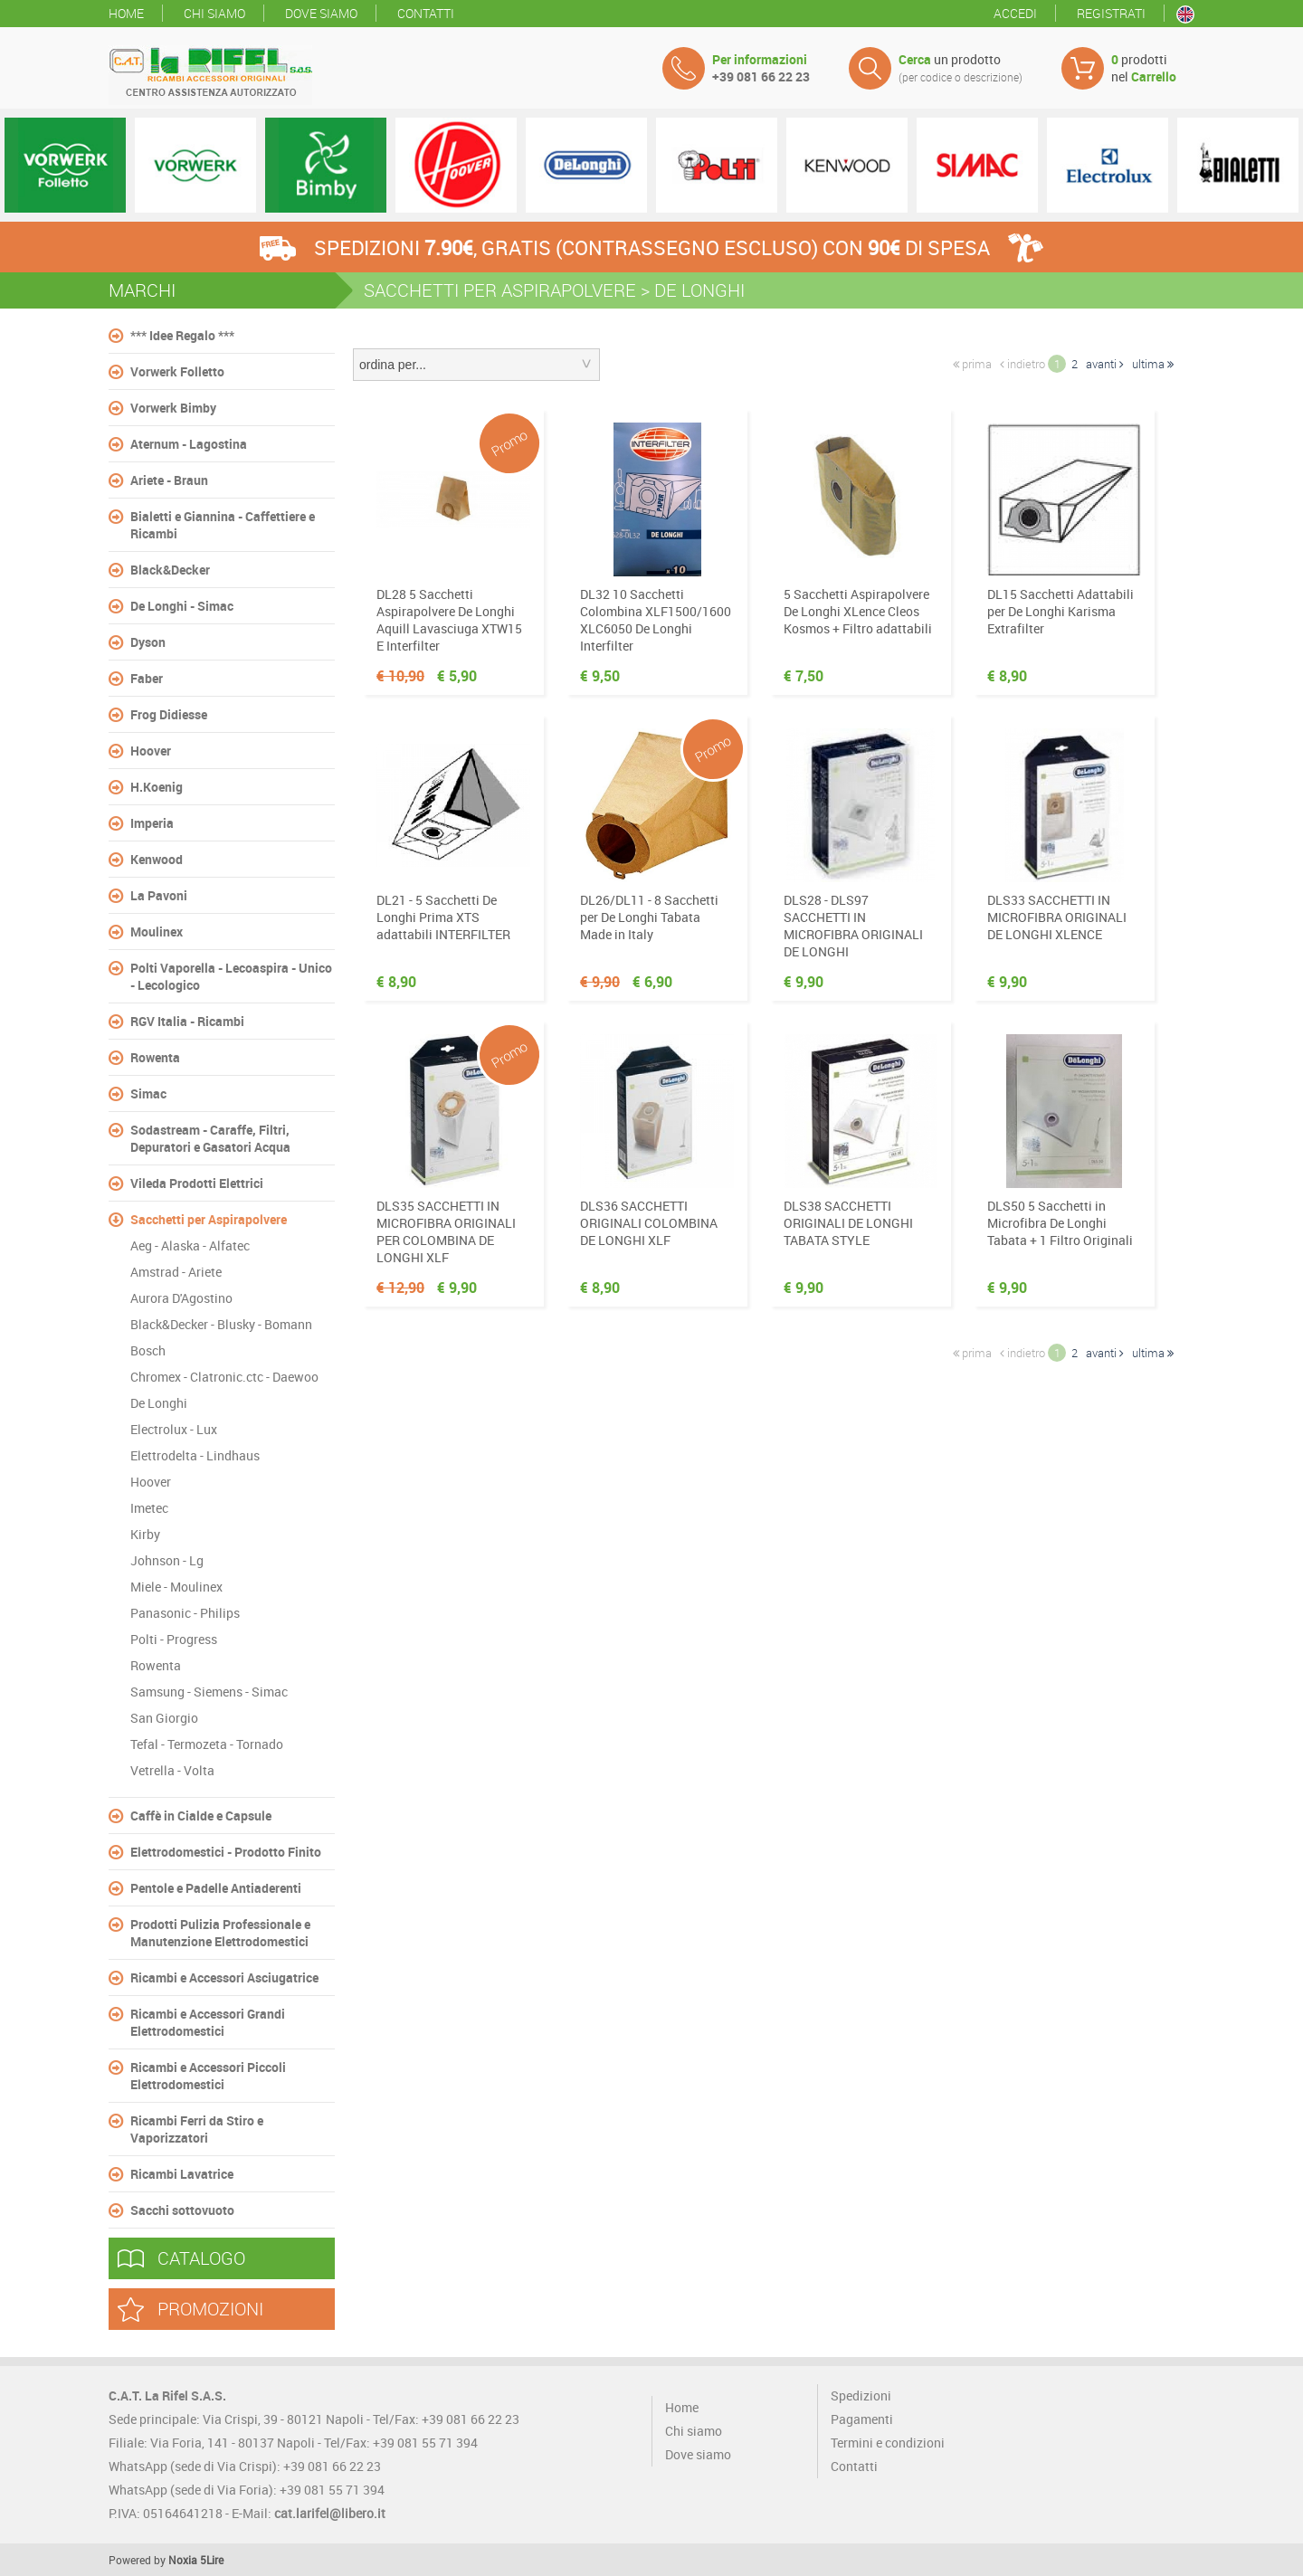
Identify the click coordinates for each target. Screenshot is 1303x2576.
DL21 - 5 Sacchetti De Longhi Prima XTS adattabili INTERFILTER (443, 917)
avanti (1105, 364)
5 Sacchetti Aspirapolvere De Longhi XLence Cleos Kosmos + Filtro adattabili (858, 611)
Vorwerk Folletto (177, 371)
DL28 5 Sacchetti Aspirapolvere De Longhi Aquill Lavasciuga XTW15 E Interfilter (449, 619)
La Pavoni (158, 895)
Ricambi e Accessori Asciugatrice (224, 1977)
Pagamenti (862, 2419)
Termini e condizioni (888, 2442)
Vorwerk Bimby (173, 407)
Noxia (182, 2559)
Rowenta (155, 1057)
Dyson (148, 642)
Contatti (425, 13)
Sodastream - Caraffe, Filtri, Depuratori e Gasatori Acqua (210, 1138)
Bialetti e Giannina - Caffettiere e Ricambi (222, 525)
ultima (1153, 364)
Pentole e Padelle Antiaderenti (215, 1887)
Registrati (1111, 13)
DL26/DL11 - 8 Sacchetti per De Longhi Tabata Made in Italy (649, 917)
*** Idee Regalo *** (182, 335)
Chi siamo (214, 13)
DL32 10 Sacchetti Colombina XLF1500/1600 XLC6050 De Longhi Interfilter (655, 619)
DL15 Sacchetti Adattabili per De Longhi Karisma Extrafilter (1060, 611)
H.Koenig (156, 786)
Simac (148, 1093)
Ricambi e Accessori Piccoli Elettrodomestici (208, 2075)
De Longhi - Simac (181, 605)
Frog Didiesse (168, 714)
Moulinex (156, 931)
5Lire (212, 2559)
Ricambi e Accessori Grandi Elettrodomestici (207, 2022)
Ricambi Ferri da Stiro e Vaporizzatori (196, 2129)
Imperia (152, 823)
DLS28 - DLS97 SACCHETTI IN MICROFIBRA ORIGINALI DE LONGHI (853, 925)
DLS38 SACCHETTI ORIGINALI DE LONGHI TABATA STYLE (848, 1223)
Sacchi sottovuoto (182, 2210)
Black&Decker (170, 569)
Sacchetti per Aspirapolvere (208, 1219)
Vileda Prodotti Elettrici (196, 1183)
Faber (146, 678)
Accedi (1015, 13)
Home (126, 13)
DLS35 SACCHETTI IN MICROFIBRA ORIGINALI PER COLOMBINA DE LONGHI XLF (446, 1231)
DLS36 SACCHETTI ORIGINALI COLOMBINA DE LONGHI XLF (649, 1223)
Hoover (150, 750)
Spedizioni (861, 2395)
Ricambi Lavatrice (181, 2173)
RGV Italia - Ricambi (187, 1021)
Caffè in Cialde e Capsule (200, 1815)
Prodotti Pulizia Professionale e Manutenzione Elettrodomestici (220, 1932)
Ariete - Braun (169, 480)
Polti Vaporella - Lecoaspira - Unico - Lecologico (231, 976)
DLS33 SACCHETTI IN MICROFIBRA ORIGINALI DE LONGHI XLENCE (1057, 917)
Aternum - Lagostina (188, 443)
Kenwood (156, 859)
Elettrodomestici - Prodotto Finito (225, 1851)
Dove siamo (321, 13)
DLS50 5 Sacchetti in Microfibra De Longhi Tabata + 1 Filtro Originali (1060, 1223)
